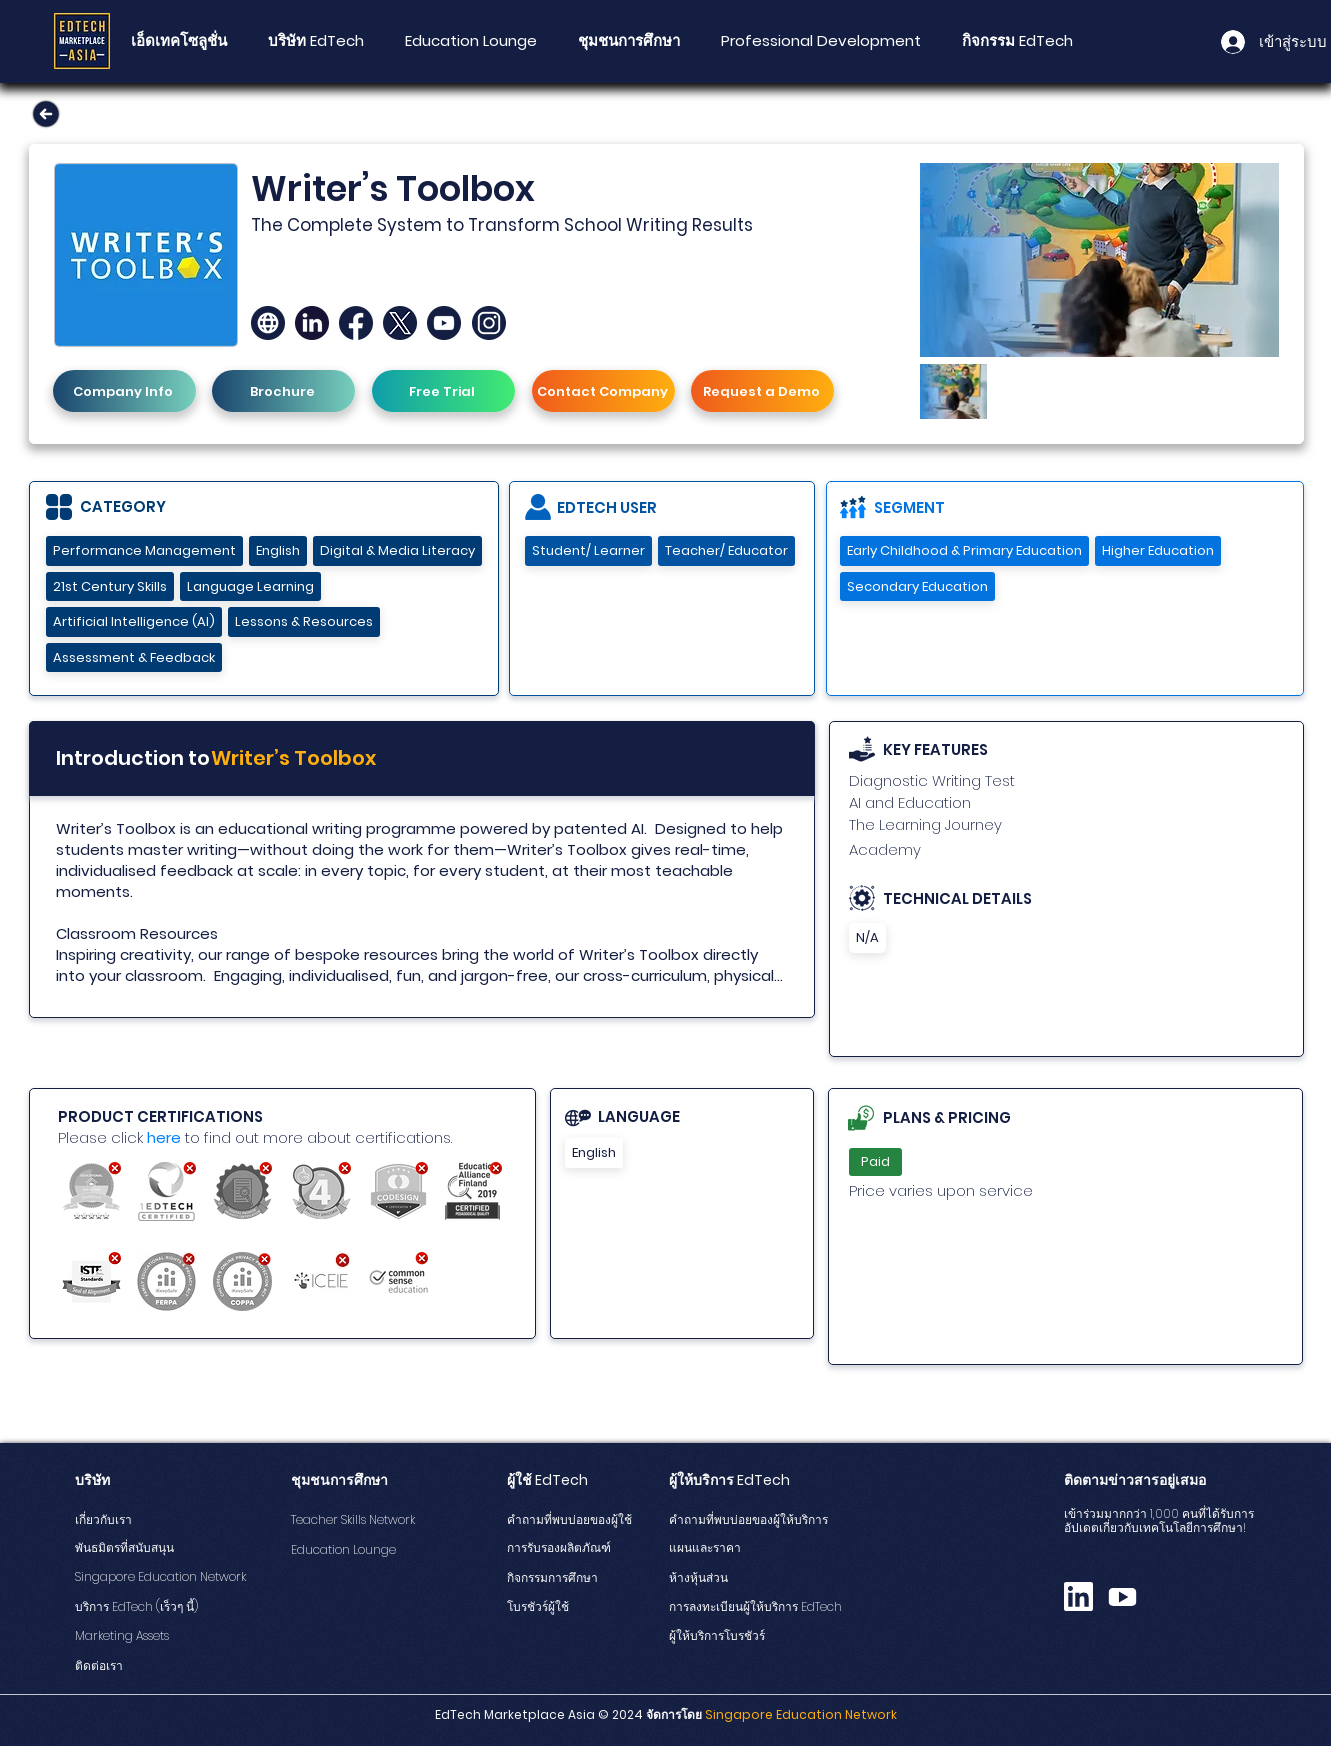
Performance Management (144, 550)
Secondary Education (917, 586)
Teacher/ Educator (726, 550)
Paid (875, 1161)
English (277, 550)
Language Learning (250, 586)
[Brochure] (283, 391)
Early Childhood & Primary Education (964, 550)
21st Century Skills (109, 586)
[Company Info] (124, 391)
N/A (867, 937)
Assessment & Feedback (133, 657)
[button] (629, 41)
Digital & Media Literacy (397, 550)
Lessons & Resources (303, 621)
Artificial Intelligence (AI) (133, 621)
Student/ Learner (588, 550)
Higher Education (1157, 550)
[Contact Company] (603, 391)
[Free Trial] (443, 391)
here (164, 1137)
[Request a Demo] (762, 391)
